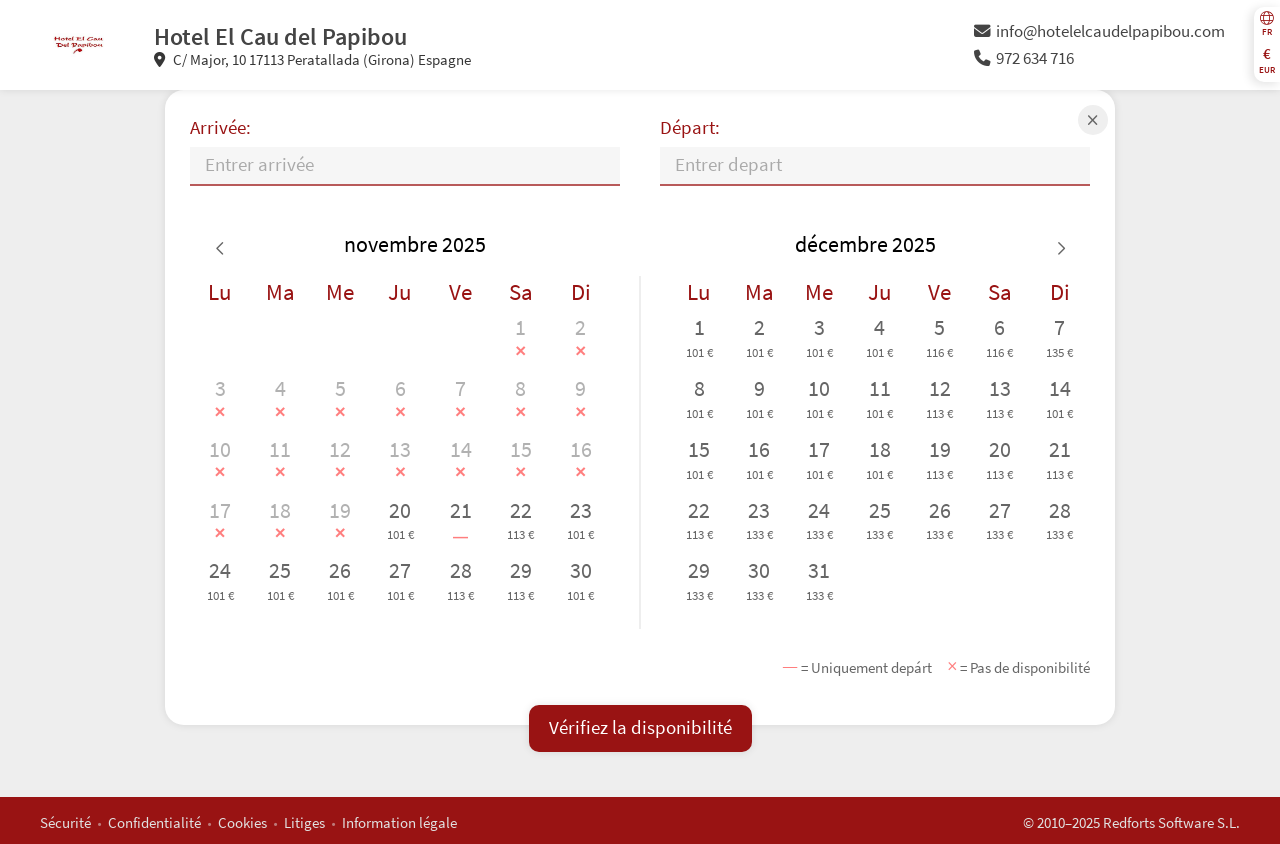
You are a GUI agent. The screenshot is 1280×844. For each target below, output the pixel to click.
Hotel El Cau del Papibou (280, 36)
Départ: (690, 127)
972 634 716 (1024, 58)
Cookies (242, 822)
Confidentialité (154, 822)
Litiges (304, 822)
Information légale (399, 822)
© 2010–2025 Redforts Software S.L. (1131, 822)
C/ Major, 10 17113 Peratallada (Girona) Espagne (312, 59)
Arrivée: (220, 127)
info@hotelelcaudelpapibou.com (1099, 31)
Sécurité (65, 822)
